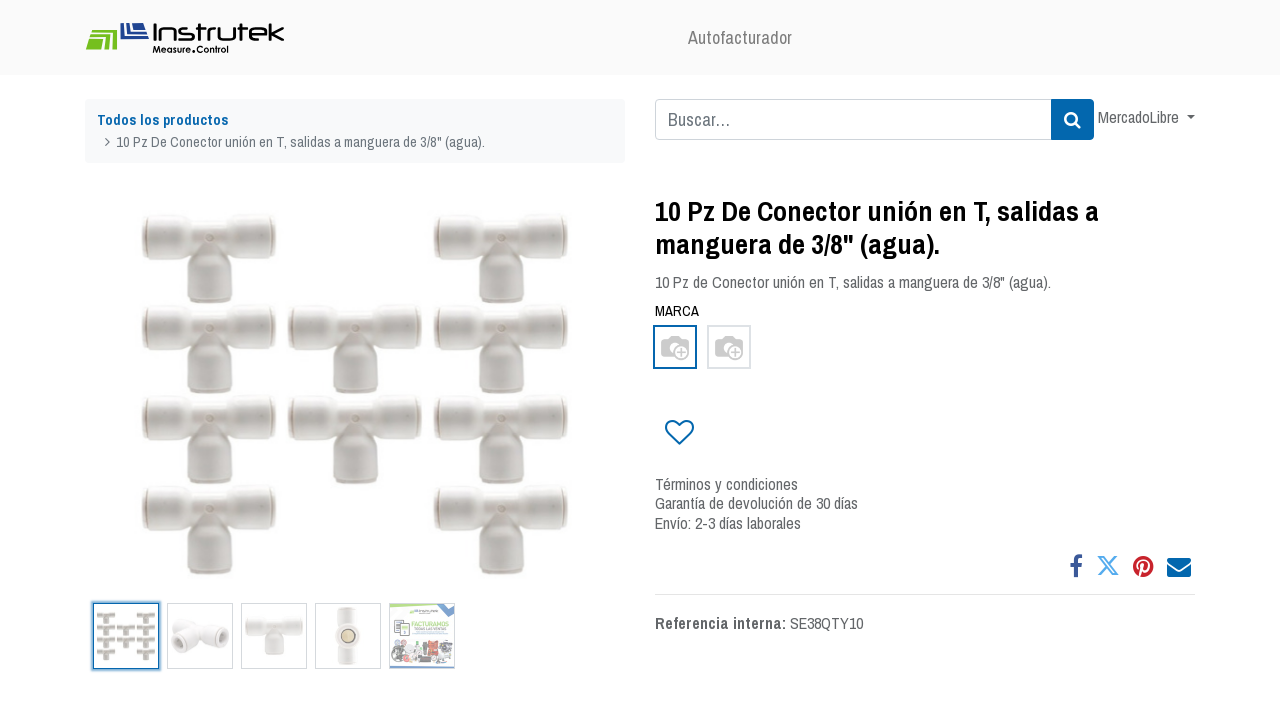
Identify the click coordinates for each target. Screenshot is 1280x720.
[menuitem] (740, 37)
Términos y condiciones (726, 484)
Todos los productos (163, 119)
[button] (678, 433)
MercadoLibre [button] (1140, 117)
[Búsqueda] (1072, 119)
